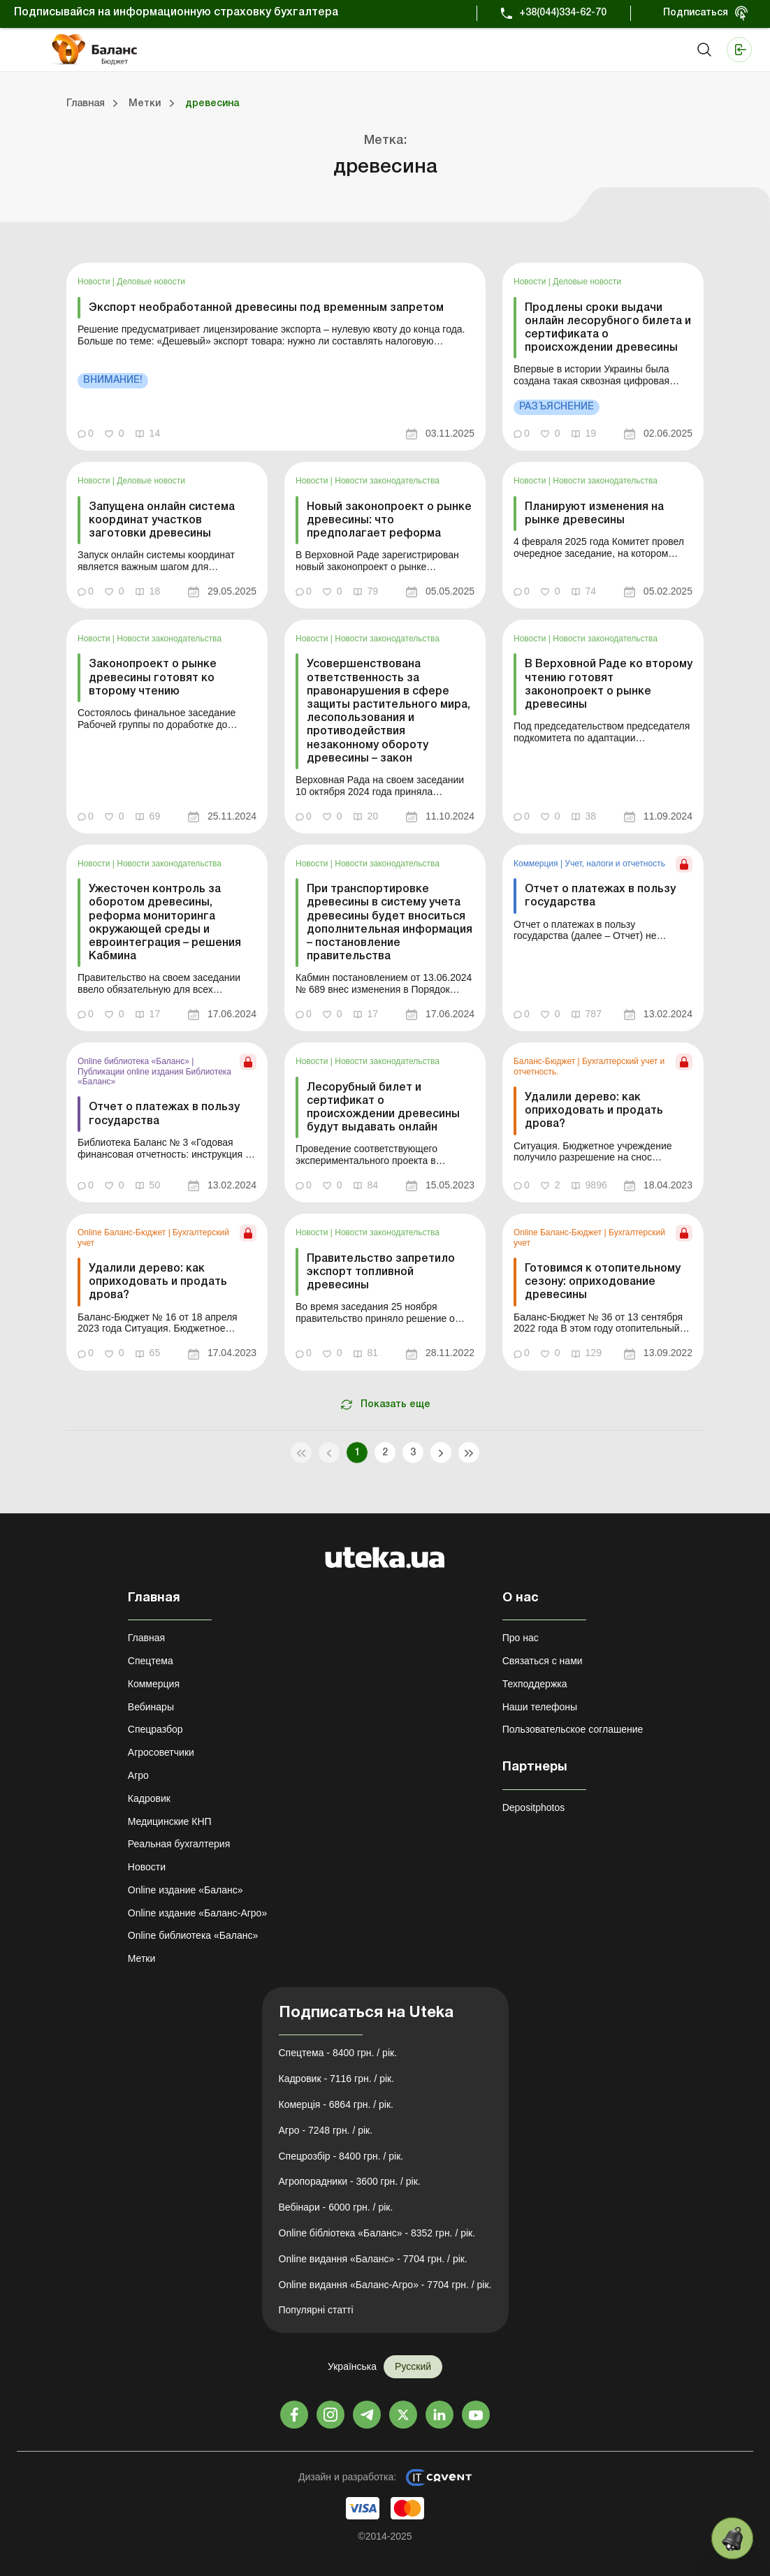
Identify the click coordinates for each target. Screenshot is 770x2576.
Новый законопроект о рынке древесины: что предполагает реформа (389, 520)
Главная (146, 1637)
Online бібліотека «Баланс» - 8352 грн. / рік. (377, 2233)
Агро (138, 1775)
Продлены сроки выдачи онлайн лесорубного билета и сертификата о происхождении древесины (608, 328)
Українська (352, 2366)
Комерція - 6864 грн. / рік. (336, 2104)
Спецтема (150, 1660)
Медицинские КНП (170, 1821)
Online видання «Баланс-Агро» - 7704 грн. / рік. (385, 2284)
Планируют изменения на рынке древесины (594, 513)
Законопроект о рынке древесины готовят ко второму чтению (153, 678)
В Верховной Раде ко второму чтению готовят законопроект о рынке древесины (608, 685)
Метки (142, 1958)
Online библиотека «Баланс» (134, 1061)
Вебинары (151, 1706)
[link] (276, 357)
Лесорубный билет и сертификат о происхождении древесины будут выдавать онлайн (383, 1108)
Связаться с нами (542, 1660)
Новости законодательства (387, 481)
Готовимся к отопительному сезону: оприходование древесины (603, 1282)
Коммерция (537, 863)
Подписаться (695, 12)
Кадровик (149, 1798)
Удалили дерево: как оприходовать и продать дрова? (594, 1111)
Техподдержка (534, 1683)
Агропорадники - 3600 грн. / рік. (350, 2181)
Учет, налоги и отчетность (615, 863)
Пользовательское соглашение (573, 1729)
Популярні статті (316, 2309)
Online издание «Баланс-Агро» (197, 1913)
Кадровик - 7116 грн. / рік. (337, 2078)
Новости (95, 281)
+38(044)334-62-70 (562, 12)
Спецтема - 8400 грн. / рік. (338, 2052)
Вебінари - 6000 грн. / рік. (336, 2207)
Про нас (520, 1637)
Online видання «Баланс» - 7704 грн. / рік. (373, 2258)
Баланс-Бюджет (546, 1061)
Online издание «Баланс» (185, 1889)
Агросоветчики (161, 1752)
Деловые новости (151, 281)
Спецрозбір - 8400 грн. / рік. (341, 2156)
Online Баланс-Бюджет (123, 1232)
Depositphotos (533, 1807)
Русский (413, 2366)
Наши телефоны (539, 1706)
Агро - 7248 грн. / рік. (326, 2130)
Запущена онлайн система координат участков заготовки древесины (162, 520)
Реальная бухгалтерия (179, 1843)
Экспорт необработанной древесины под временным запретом (266, 308)
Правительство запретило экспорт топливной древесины (381, 1272)
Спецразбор (155, 1729)
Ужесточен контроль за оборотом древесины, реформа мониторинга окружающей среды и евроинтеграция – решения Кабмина (165, 923)
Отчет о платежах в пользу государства (600, 896)
